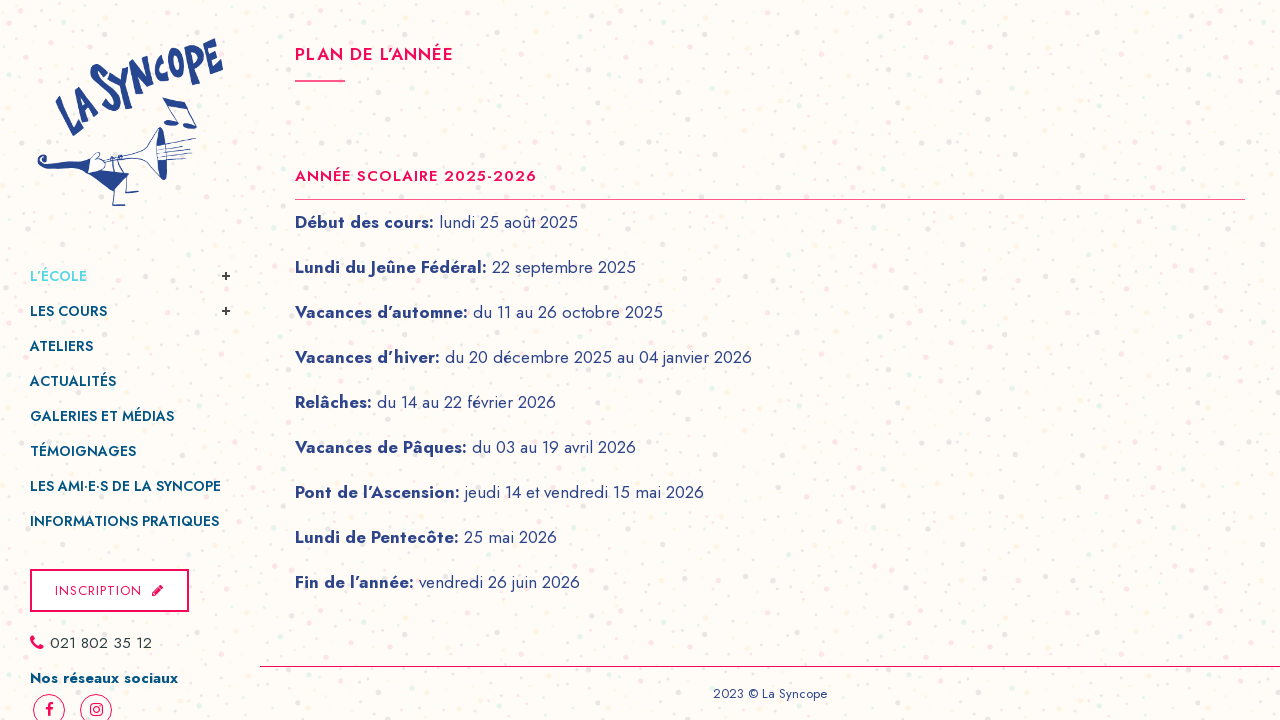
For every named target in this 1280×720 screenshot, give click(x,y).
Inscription (109, 590)
